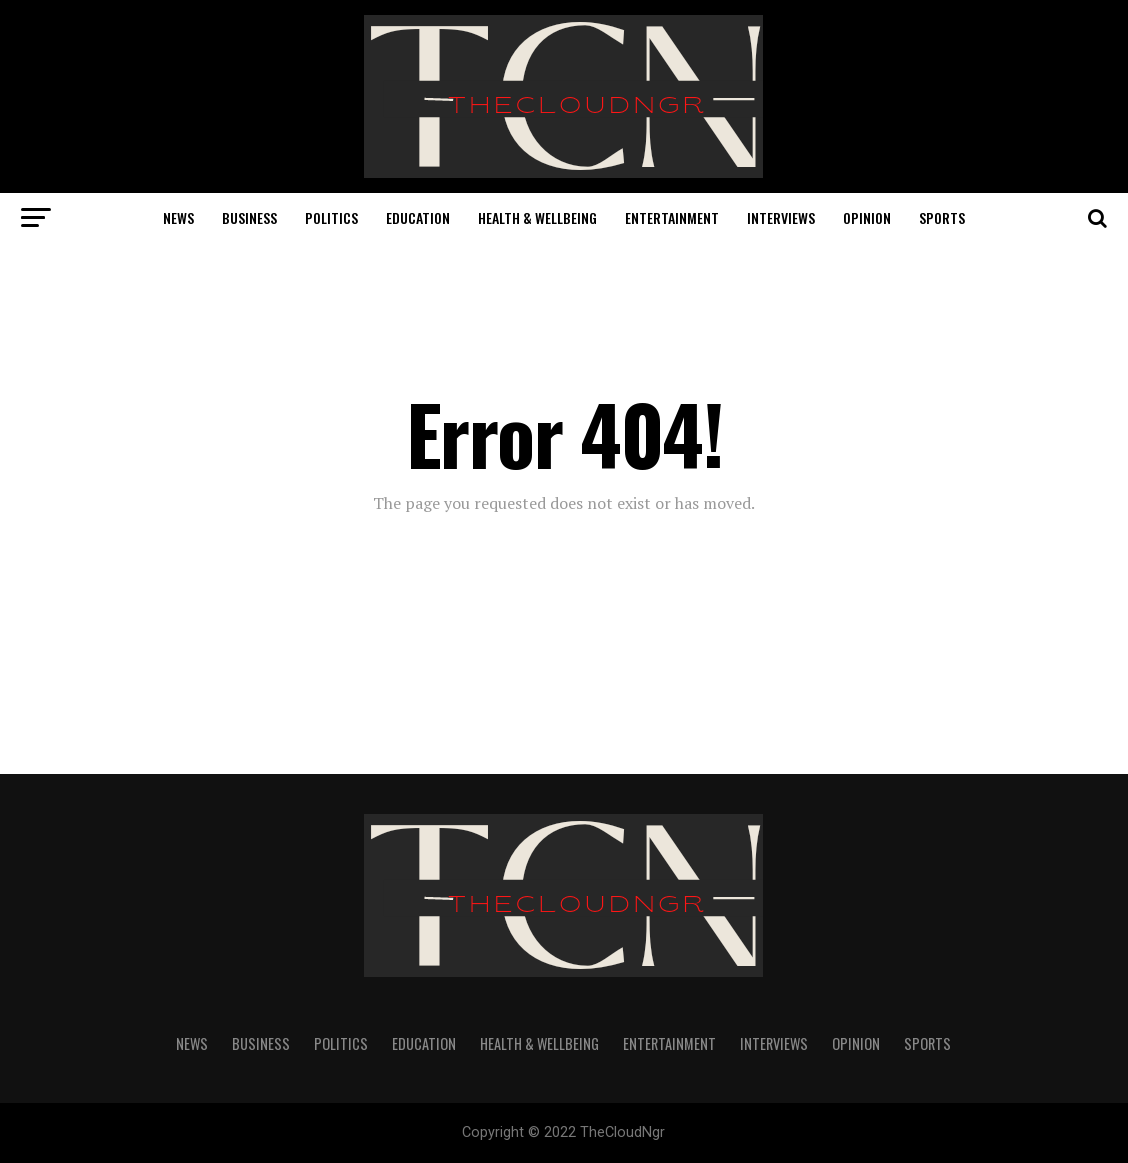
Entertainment (672, 217)
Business (249, 217)
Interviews (781, 217)
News (178, 217)
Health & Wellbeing (537, 217)
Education (418, 217)
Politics (331, 217)
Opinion (867, 217)
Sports (942, 217)
